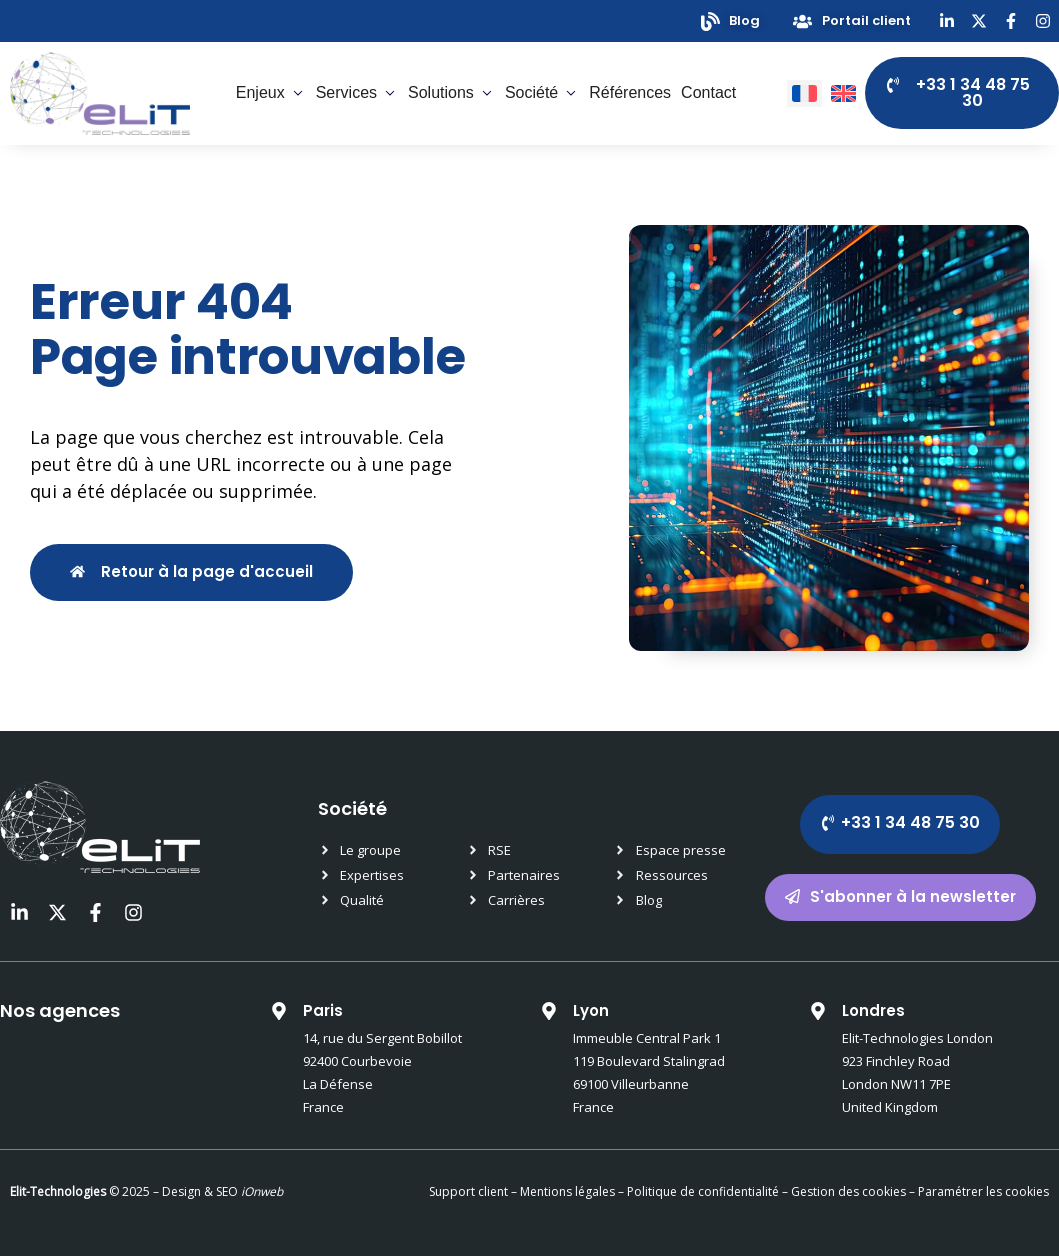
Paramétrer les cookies (983, 1191)
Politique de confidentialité (701, 1191)
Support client (468, 1191)
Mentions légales (567, 1191)
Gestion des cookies (848, 1191)
